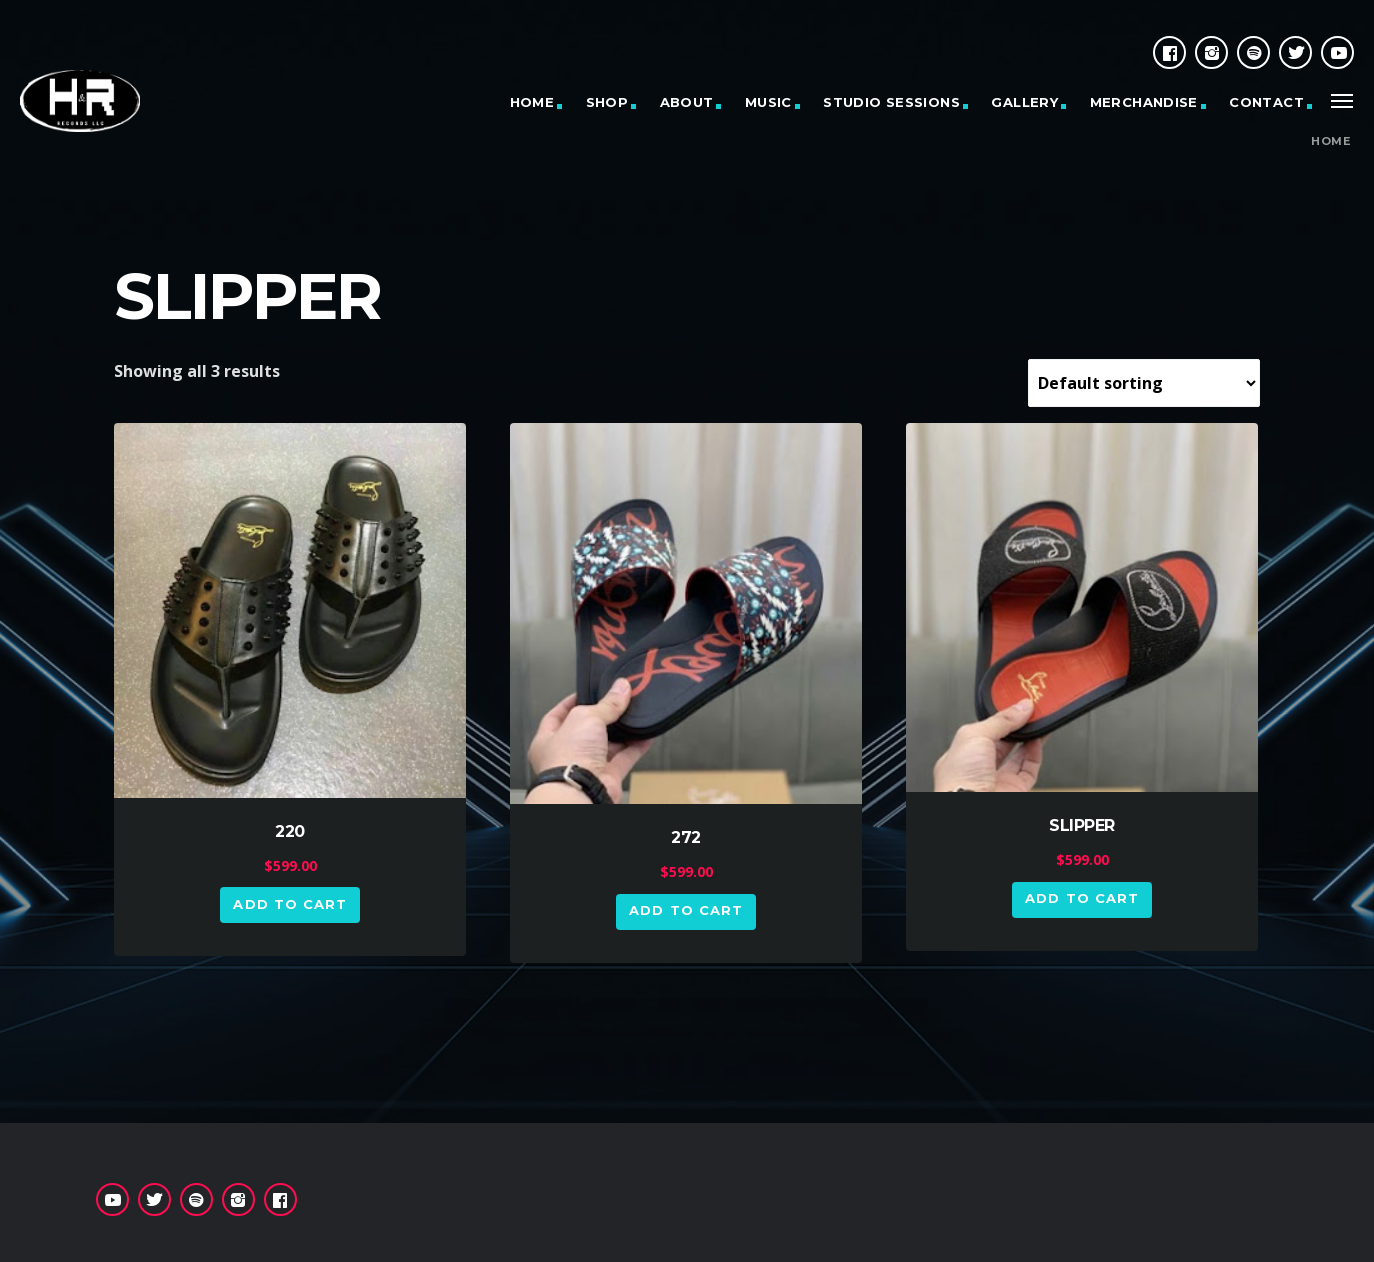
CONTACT (1266, 102)
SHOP (607, 102)
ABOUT (687, 102)
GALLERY (1024, 102)
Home (1330, 141)
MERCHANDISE (1144, 102)
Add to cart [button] (289, 904)
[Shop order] (1144, 383)
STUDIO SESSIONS (891, 102)
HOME (532, 102)
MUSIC (768, 102)
